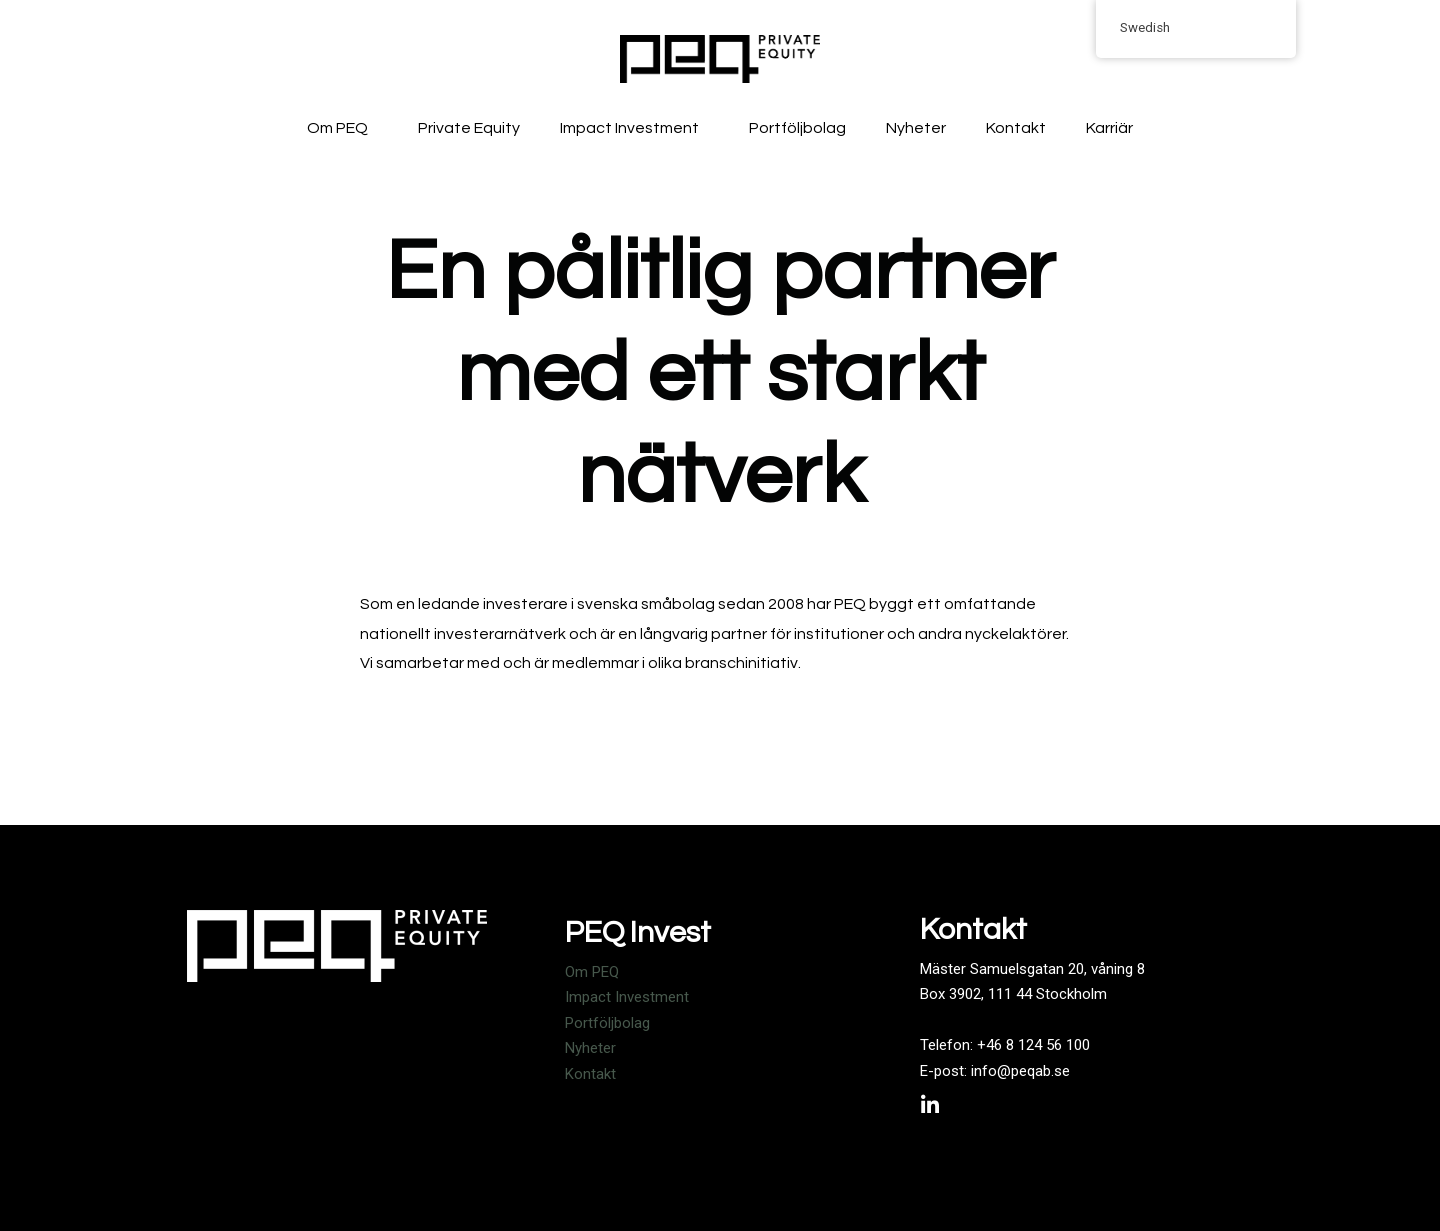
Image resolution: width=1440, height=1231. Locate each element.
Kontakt (1016, 128)
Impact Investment (634, 128)
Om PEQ (342, 128)
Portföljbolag (797, 128)
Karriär (1109, 128)
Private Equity (469, 128)
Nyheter (916, 128)
